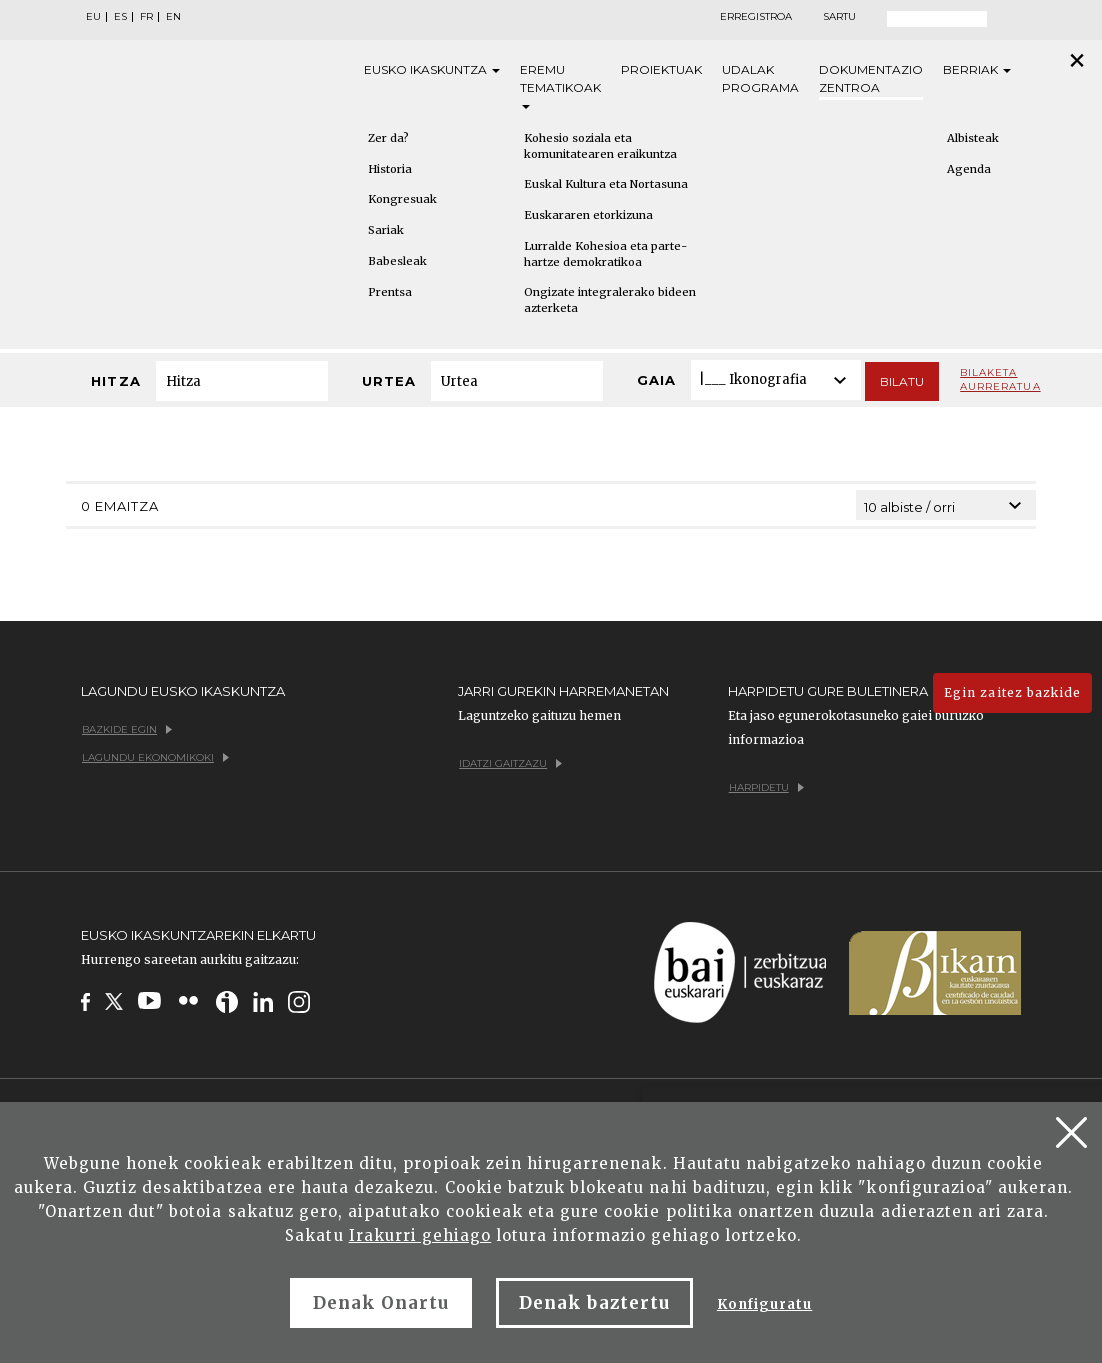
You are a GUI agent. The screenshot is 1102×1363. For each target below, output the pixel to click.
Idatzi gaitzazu (510, 763)
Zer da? (388, 138)
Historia (390, 169)
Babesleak (397, 261)
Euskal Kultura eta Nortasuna (606, 184)
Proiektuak (661, 69)
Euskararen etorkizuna (588, 215)
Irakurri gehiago (420, 1235)
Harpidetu (766, 787)
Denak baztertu (594, 1303)
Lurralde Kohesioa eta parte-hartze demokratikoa (605, 254)
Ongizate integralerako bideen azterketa (610, 300)
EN (173, 17)
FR (146, 17)
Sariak (386, 230)
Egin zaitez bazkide (1012, 692)
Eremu (560, 85)
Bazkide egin (127, 729)
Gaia (656, 380)
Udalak (760, 79)
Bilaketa (1000, 380)
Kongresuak (402, 199)
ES (120, 17)
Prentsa (390, 292)
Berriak (977, 69)
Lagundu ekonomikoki (155, 757)
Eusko (432, 70)
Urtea (389, 381)
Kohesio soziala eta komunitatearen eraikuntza (600, 146)
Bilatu (902, 381)
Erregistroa (756, 17)
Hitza (115, 381)
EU (93, 17)
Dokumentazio (871, 79)
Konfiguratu (764, 1304)
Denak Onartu (381, 1303)
